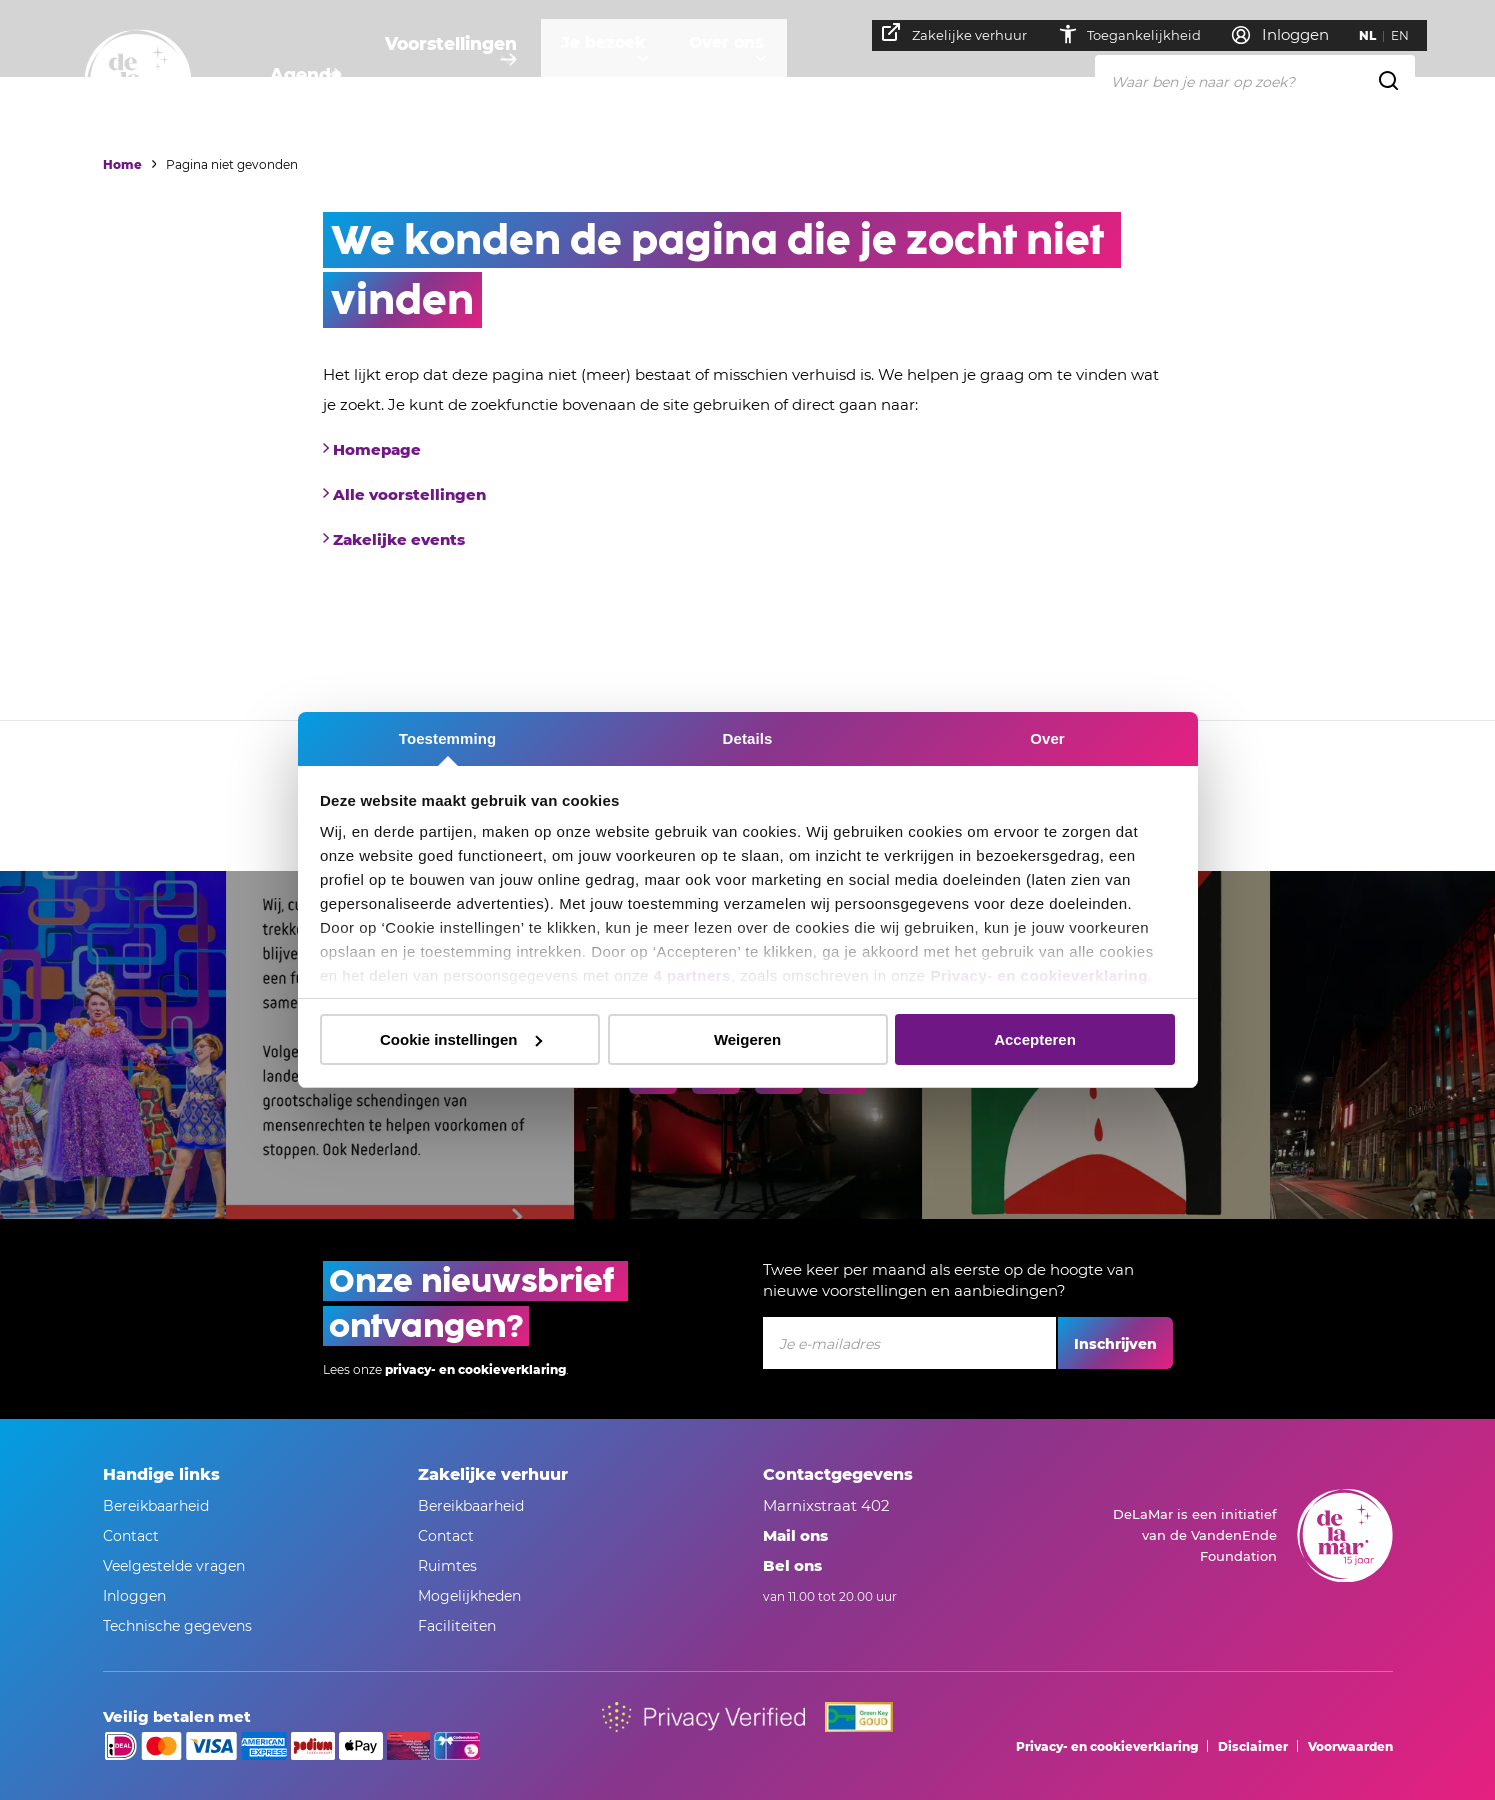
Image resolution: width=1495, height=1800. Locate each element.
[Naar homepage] (138, 83)
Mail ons (795, 1535)
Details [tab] (748, 738)
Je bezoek (623, 75)
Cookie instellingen (461, 1039)
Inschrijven (1115, 1344)
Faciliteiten (457, 1626)
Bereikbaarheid (156, 1506)
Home (122, 164)
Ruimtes (447, 1566)
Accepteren (1035, 1039)
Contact (131, 1536)
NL (1377, 35)
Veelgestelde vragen (174, 1566)
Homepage (377, 449)
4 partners (692, 975)
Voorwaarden (1350, 1746)
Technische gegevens (177, 1626)
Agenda (303, 75)
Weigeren (747, 1039)
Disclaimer (1253, 1746)
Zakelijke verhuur (964, 33)
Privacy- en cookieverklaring (1038, 975)
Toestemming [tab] (448, 738)
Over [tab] (1047, 738)
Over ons (764, 75)
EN (1410, 35)
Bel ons (792, 1565)
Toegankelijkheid (1139, 34)
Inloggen (134, 1596)
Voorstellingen (458, 75)
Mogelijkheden (469, 1596)
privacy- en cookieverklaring (475, 1369)
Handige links (161, 1474)
